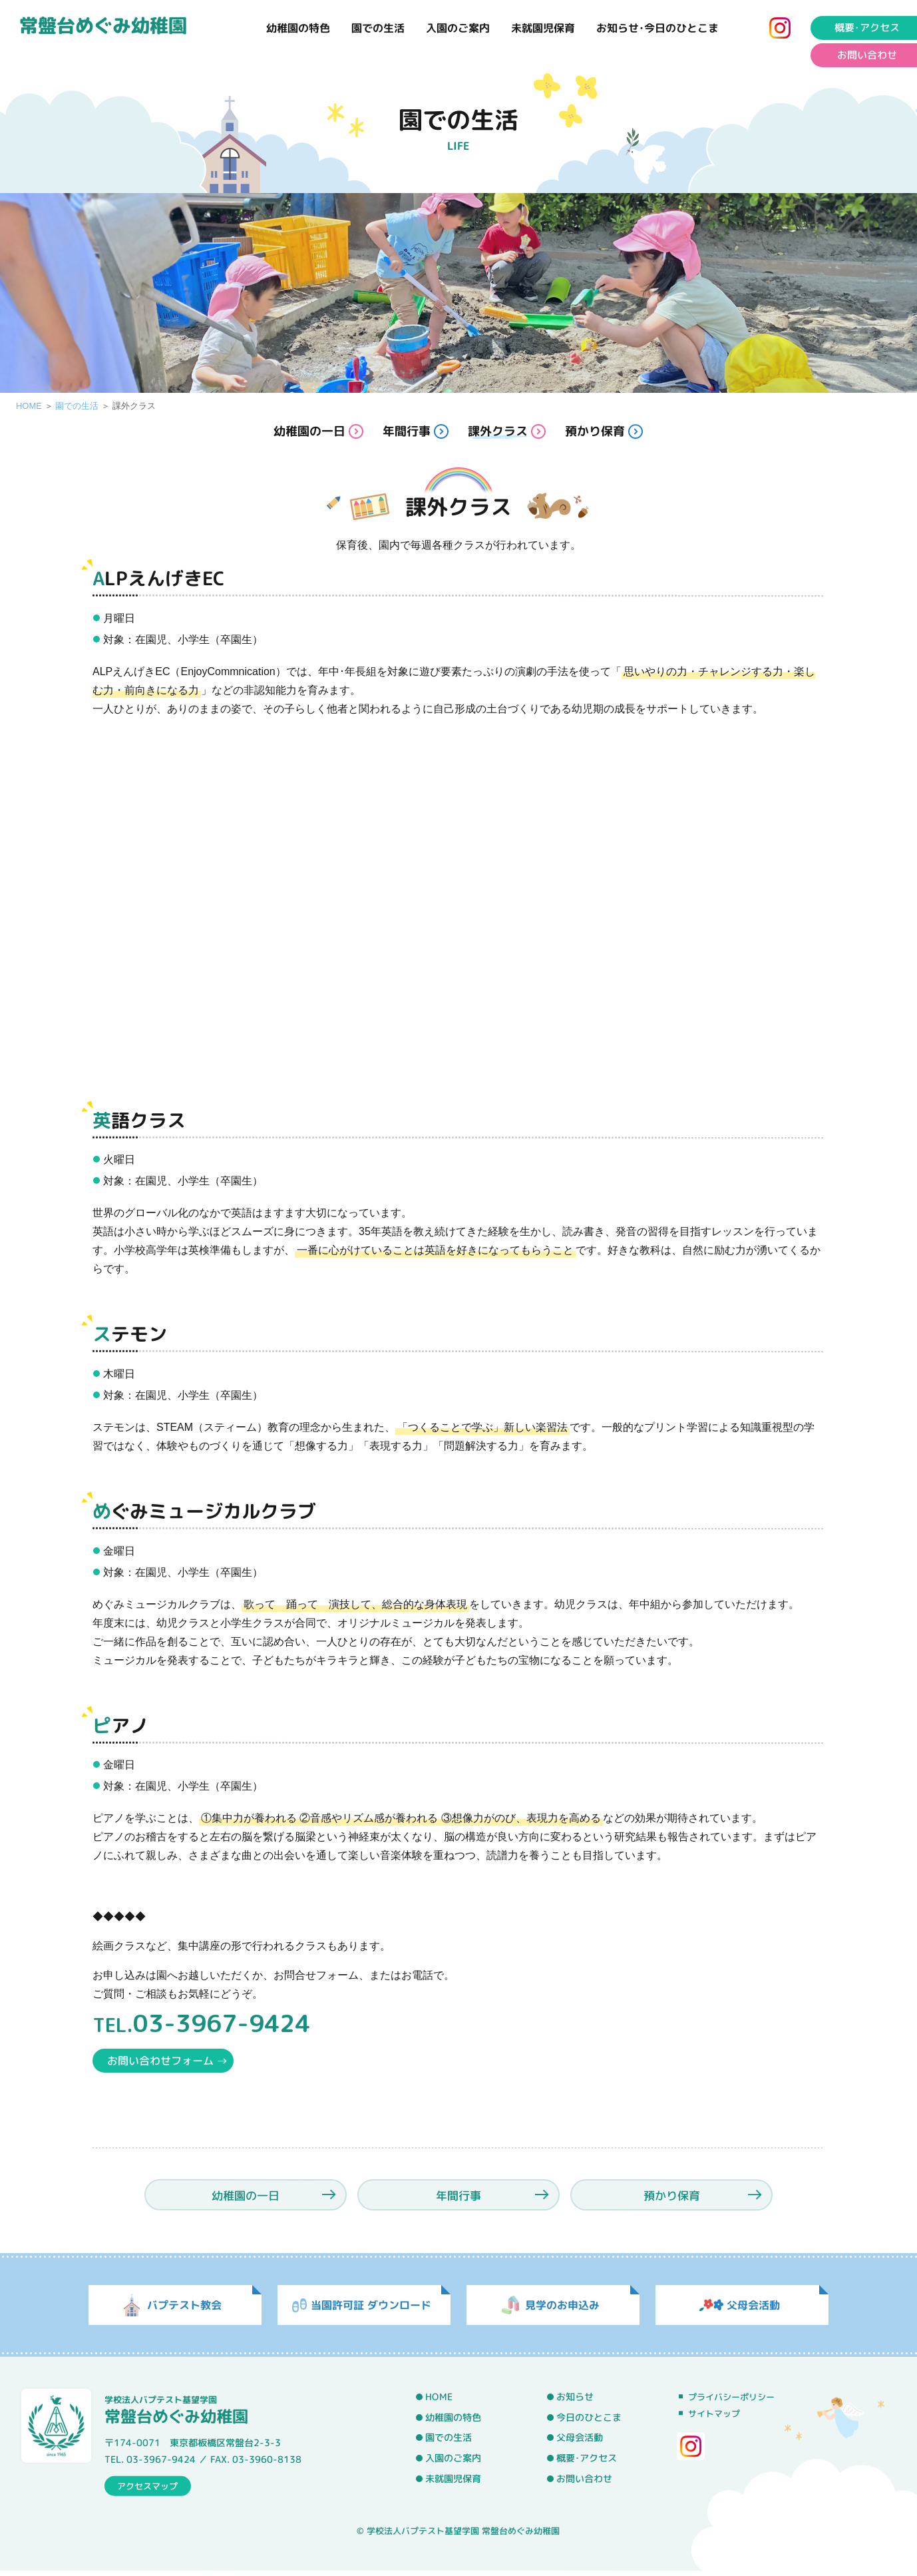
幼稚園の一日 (309, 431)
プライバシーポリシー (731, 2402)
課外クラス (498, 431)
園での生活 (378, 28)
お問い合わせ (584, 2483)
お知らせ (575, 2401)
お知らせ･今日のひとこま (657, 28)
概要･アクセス (586, 2462)
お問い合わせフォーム (160, 2060)
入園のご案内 (458, 28)
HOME (29, 406)
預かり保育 (595, 431)
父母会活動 (579, 2442)
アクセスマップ (147, 2490)
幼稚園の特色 (298, 28)
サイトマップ (714, 2418)
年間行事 (407, 431)
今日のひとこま (589, 2422)
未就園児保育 (543, 28)
